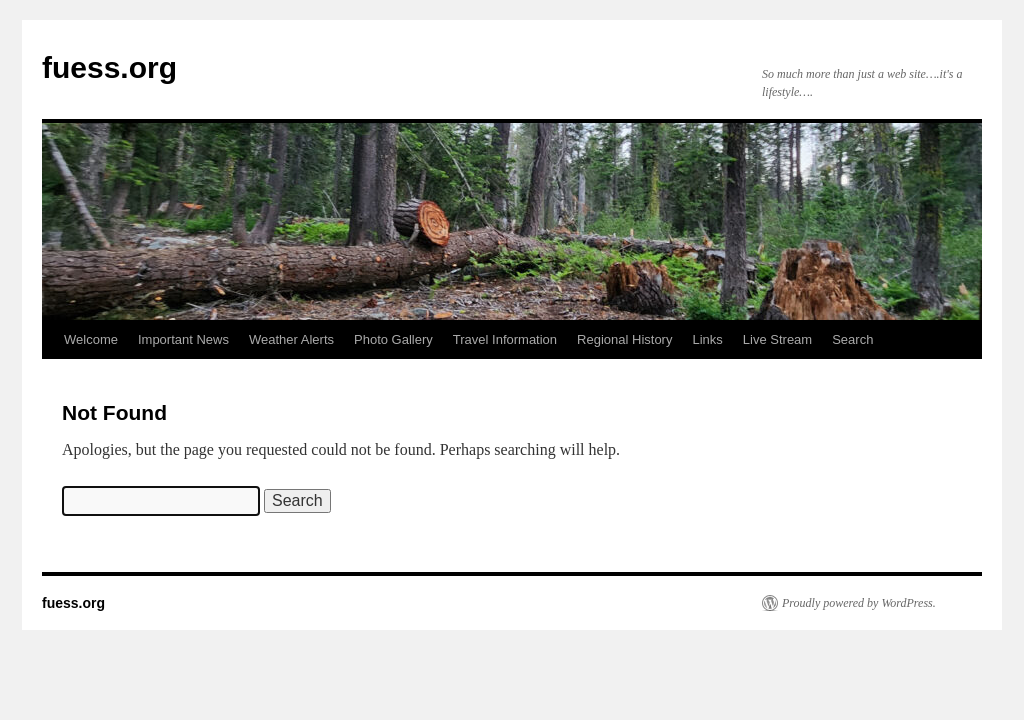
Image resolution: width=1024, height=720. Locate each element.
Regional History (624, 339)
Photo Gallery (393, 339)
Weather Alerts (291, 339)
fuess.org (109, 67)
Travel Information (505, 339)
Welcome (91, 339)
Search (852, 339)
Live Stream (777, 339)
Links (707, 339)
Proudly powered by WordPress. (859, 603)
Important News (183, 339)
